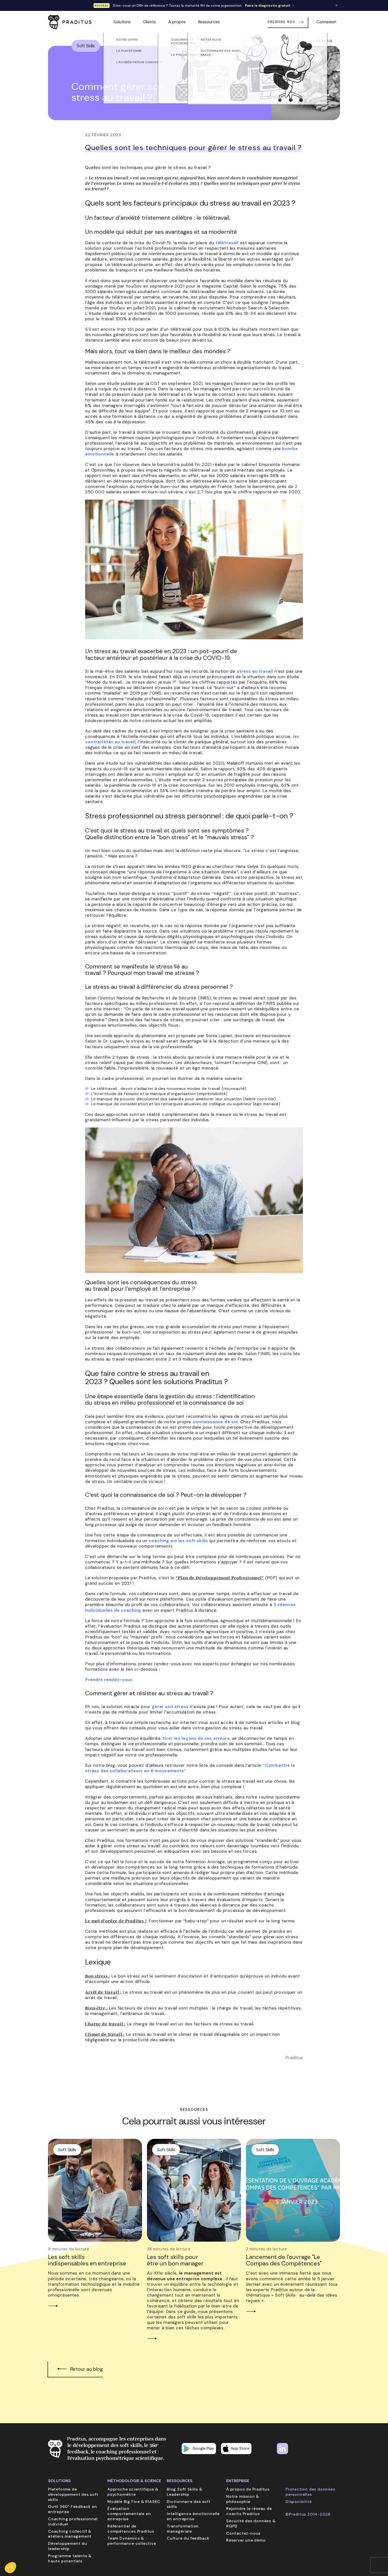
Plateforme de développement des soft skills (73, 2494)
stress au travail (255, 671)
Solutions (122, 22)
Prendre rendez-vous (109, 1679)
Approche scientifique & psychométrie (132, 2492)
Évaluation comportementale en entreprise (129, 2514)
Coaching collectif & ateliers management (70, 2534)
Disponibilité (299, 2501)
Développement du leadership (67, 2546)
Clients (149, 22)
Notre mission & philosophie (242, 2499)
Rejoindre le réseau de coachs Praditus (249, 2511)
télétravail (227, 242)
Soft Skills (86, 46)
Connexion (326, 22)
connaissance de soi (215, 1421)
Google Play (199, 2448)
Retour (323, 41)
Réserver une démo (246, 2540)
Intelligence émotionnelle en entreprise (193, 2516)
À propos (177, 22)
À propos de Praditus (247, 2489)
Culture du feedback (188, 2538)
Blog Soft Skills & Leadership (184, 2492)
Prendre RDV (282, 22)
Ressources (209, 22)
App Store (236, 2448)
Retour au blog (86, 2369)
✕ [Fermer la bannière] (336, 5)
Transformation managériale (183, 2528)
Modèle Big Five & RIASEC (133, 2501)
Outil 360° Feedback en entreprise (72, 2509)
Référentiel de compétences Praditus (130, 2528)
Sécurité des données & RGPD (251, 2523)
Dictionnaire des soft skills (189, 2504)
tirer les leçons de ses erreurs (196, 1738)
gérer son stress (170, 1706)
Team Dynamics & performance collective (131, 2541)
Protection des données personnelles (310, 2492)
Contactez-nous (243, 2533)
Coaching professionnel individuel (73, 2521)
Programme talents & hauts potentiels (70, 2558)
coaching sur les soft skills (178, 1540)
